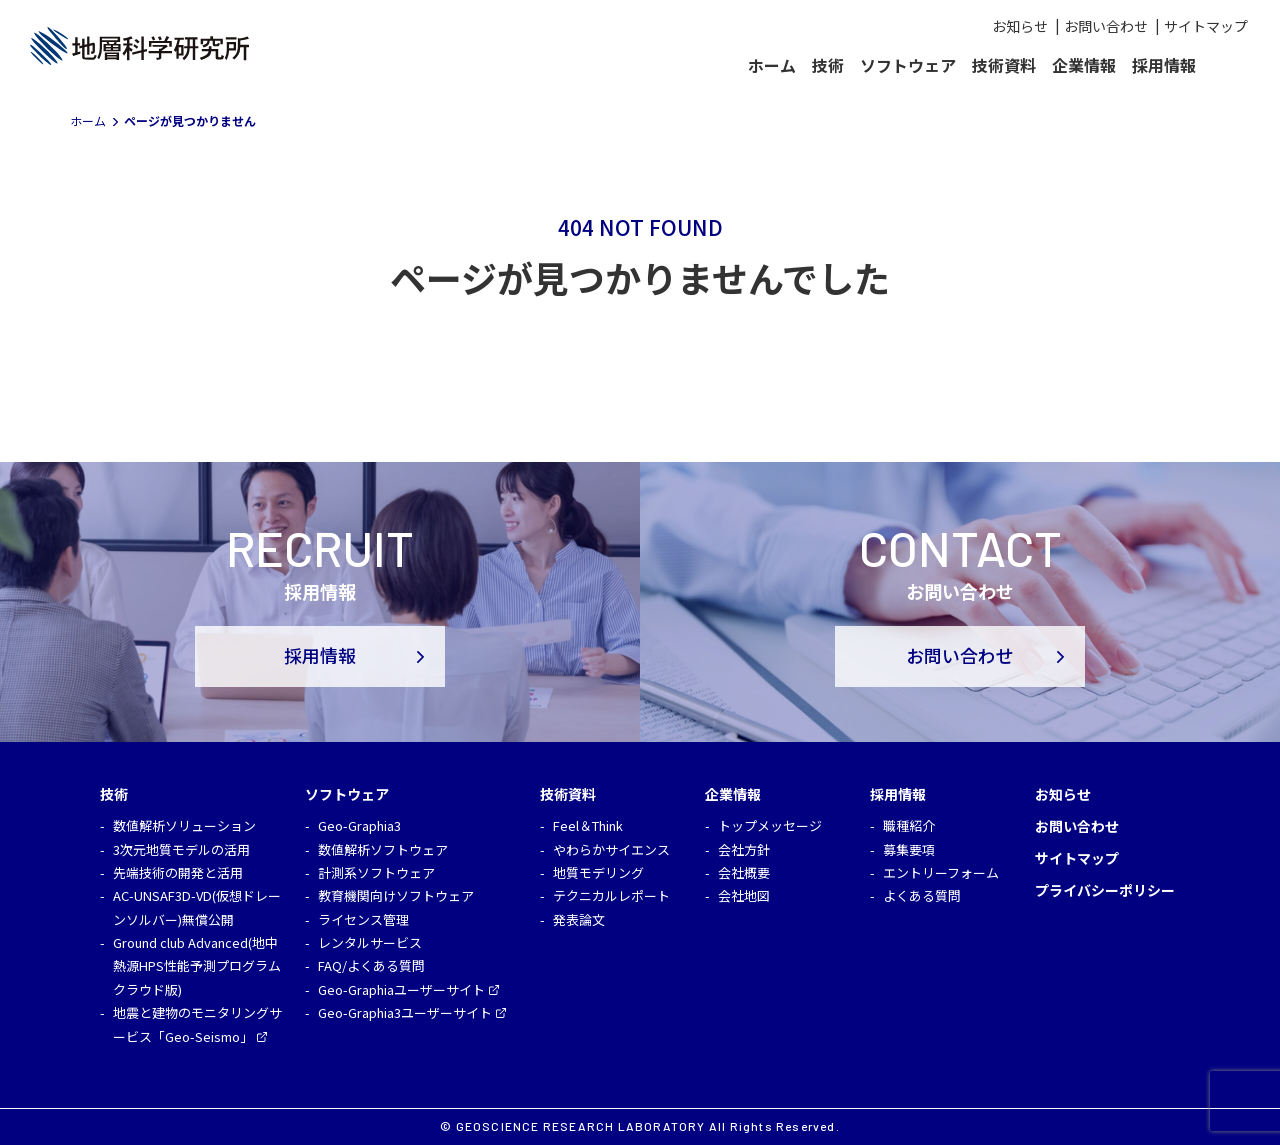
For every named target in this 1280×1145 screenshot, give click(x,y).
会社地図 (744, 895)
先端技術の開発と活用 (178, 872)
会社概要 (744, 872)
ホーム (772, 65)
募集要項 (909, 849)
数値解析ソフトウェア (383, 849)
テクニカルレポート (611, 895)
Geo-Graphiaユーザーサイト (401, 989)
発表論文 (579, 919)
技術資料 (1004, 65)
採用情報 (1164, 65)
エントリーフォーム (941, 872)
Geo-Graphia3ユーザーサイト (405, 1012)
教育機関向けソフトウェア (396, 895)
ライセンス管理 (363, 919)
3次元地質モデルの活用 (181, 849)
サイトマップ (1206, 26)
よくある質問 (922, 895)
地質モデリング (598, 872)
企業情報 (1084, 65)
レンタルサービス (370, 942)
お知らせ (1020, 26)
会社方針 (744, 849)
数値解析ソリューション (184, 825)
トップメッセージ (770, 825)
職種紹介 (909, 825)
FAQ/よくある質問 (371, 965)
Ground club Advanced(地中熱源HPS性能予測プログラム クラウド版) (197, 966)
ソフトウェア (908, 65)
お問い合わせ (1106, 26)
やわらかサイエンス (611, 849)
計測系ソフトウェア (376, 872)
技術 (828, 65)
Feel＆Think (588, 825)
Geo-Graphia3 (359, 825)
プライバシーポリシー (1105, 890)
